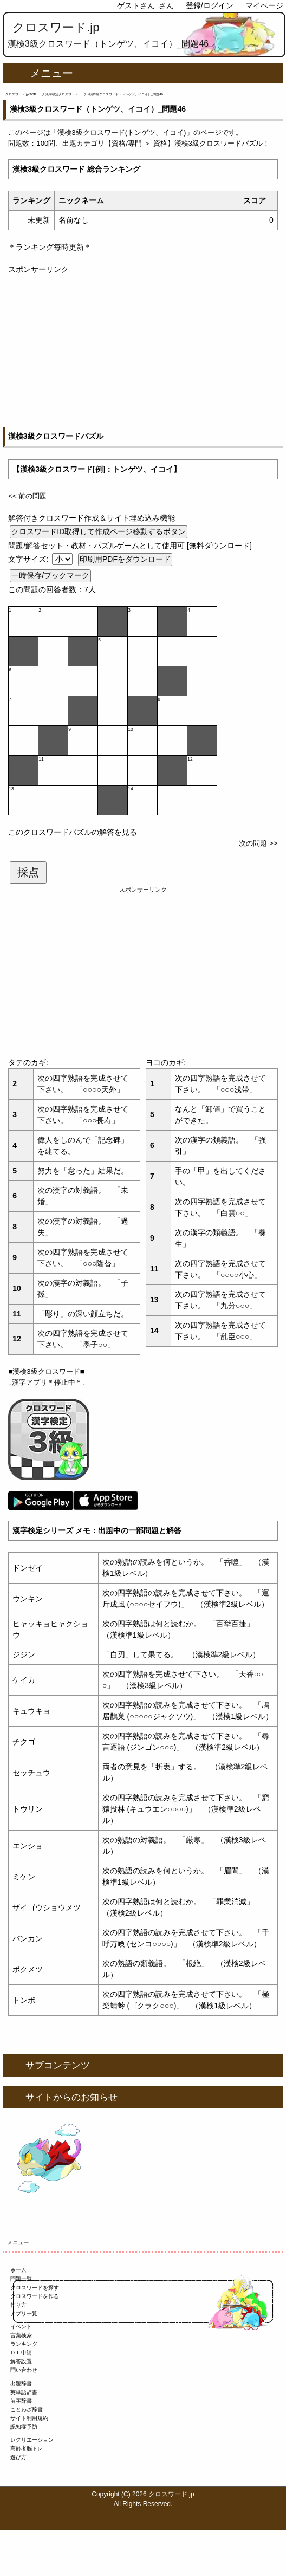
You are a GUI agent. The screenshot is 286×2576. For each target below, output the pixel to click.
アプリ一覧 (23, 2314)
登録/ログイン (209, 5)
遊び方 (18, 2457)
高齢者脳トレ (26, 2448)
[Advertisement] (142, 351)
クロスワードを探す (34, 2288)
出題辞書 (21, 2383)
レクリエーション (32, 2440)
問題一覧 (21, 2279)
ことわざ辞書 (26, 2409)
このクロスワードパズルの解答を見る (72, 832)
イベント (21, 2327)
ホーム (18, 2270)
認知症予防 (23, 2427)
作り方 (18, 2305)
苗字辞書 (21, 2401)
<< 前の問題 (27, 496)
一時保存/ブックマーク (50, 575)
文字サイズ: (29, 559)
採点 (28, 872)
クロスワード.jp (56, 27)
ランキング (23, 2344)
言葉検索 (21, 2335)
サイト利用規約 (29, 2418)
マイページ (264, 5)
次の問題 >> (258, 843)
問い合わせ (23, 2370)
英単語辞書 (23, 2392)
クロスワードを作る (34, 2296)
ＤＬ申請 (21, 2353)
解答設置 (21, 2361)
